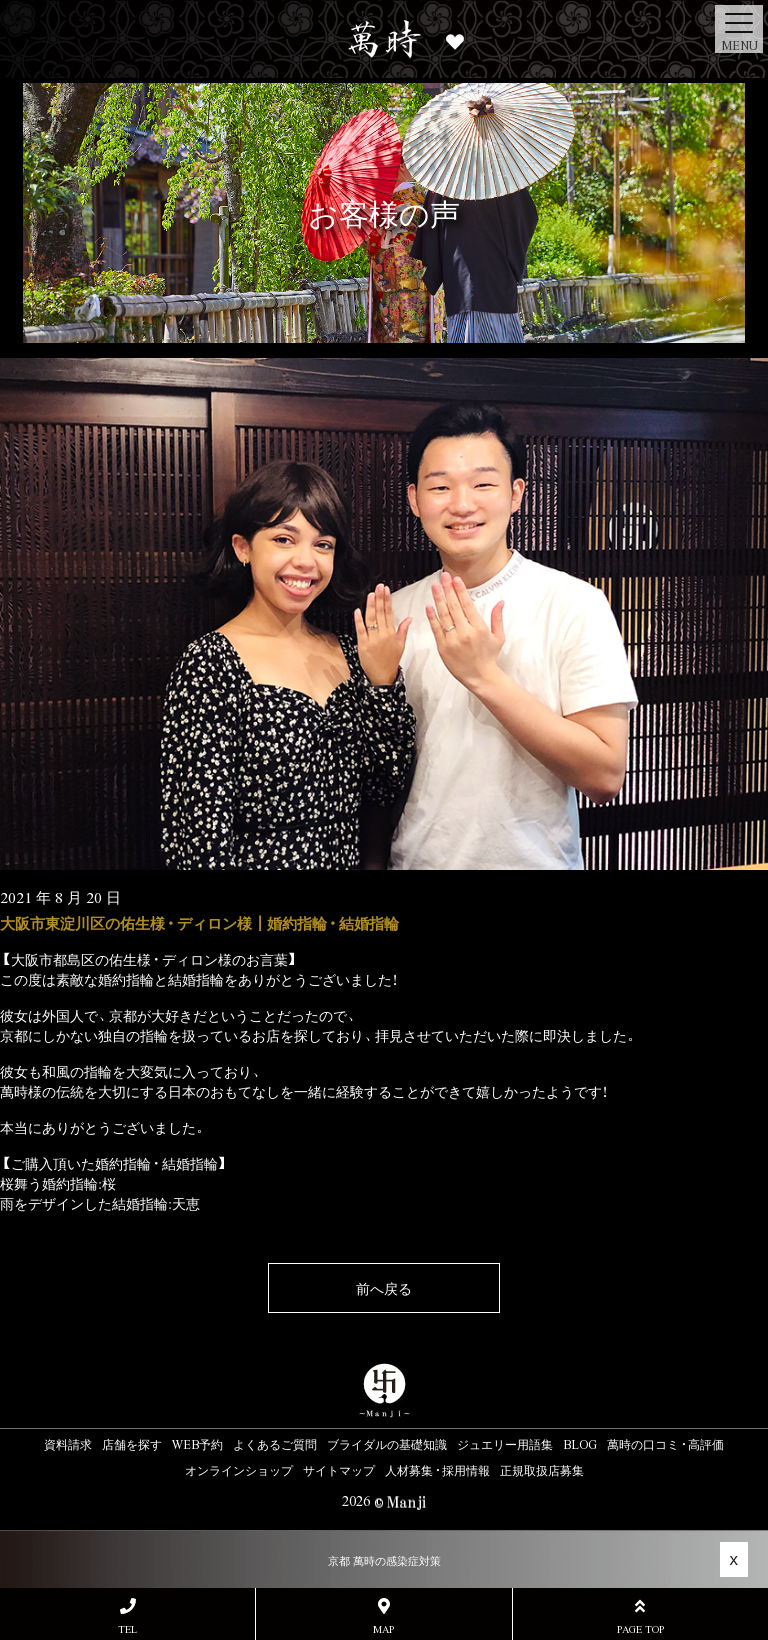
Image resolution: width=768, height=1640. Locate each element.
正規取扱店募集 (542, 1470)
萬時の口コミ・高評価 (665, 1444)
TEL (127, 1616)
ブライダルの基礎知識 (387, 1444)
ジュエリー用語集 (505, 1444)
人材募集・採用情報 (437, 1470)
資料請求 (68, 1444)
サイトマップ (339, 1470)
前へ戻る (384, 1288)
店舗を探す (132, 1444)
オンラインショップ (239, 1470)
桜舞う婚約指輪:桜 (58, 1183)
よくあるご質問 (275, 1444)
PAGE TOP (640, 1616)
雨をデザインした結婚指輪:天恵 (100, 1203)
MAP (383, 1616)
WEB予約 (197, 1444)
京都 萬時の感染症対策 (384, 1560)
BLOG (580, 1444)
